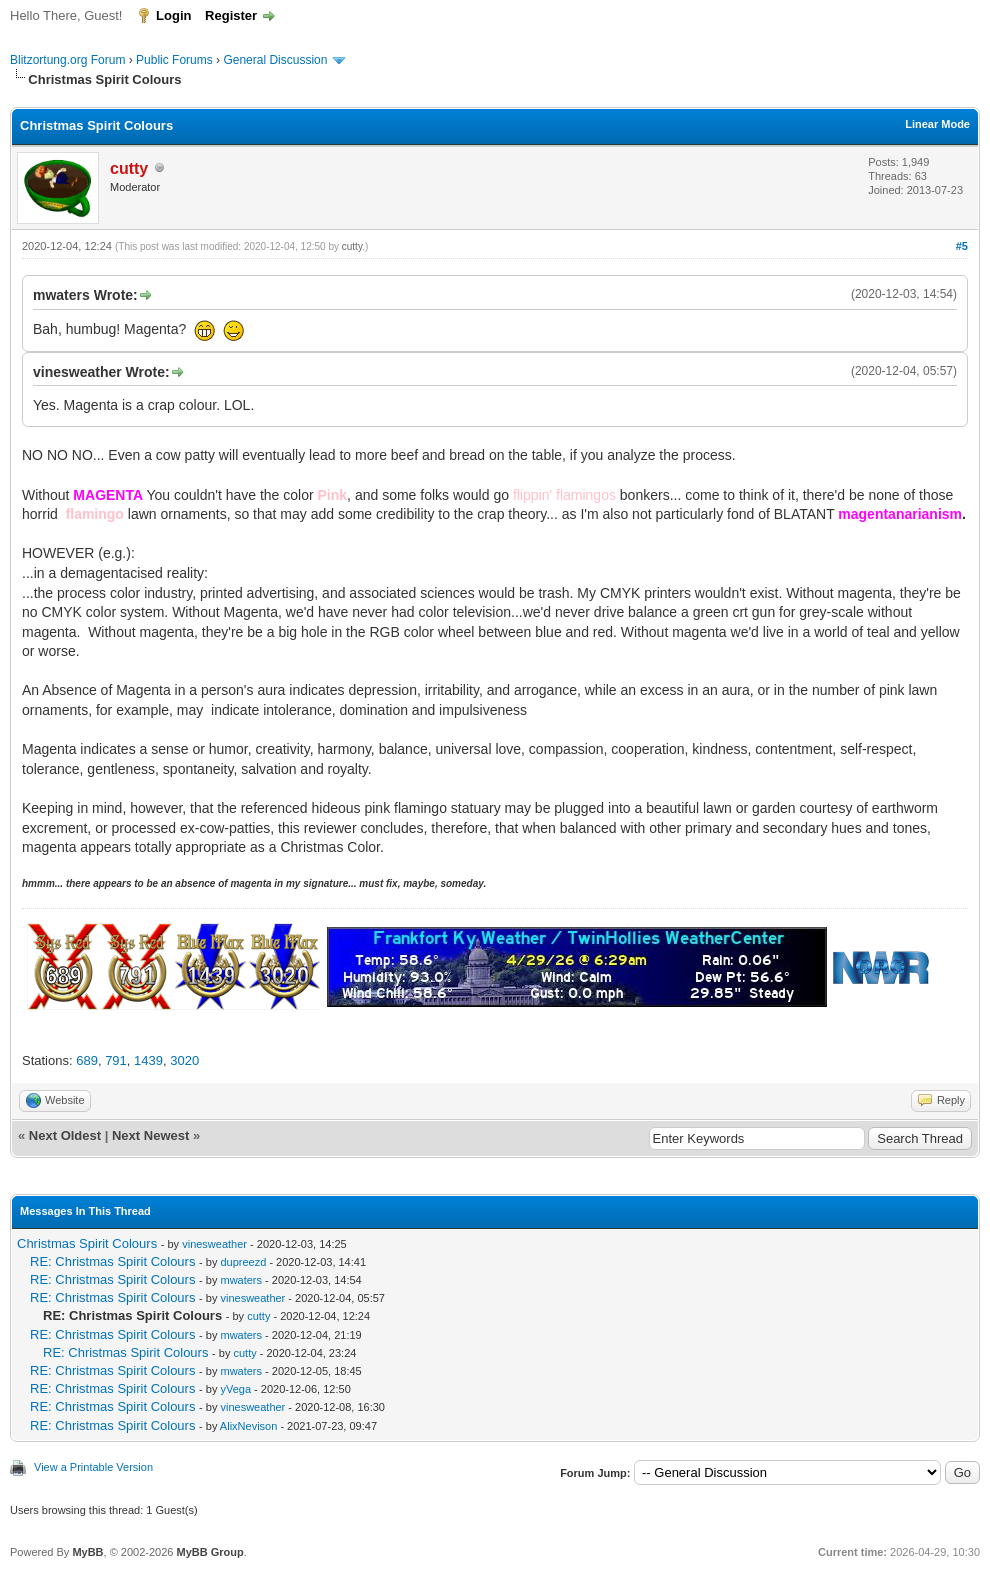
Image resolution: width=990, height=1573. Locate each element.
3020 (184, 1060)
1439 (148, 1060)
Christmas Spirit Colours (87, 1243)
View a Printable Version (93, 1467)
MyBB (87, 1552)
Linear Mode (937, 124)
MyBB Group (209, 1552)
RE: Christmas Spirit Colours (112, 1261)
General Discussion (275, 60)
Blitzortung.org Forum (67, 60)
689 (87, 1060)
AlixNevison (248, 1426)
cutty (352, 246)
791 (116, 1060)
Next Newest (150, 1135)
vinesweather (214, 1244)
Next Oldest (65, 1135)
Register (231, 15)
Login (173, 15)
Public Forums (174, 60)
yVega (235, 1389)
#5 (962, 246)
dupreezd (243, 1262)
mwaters (241, 1280)
